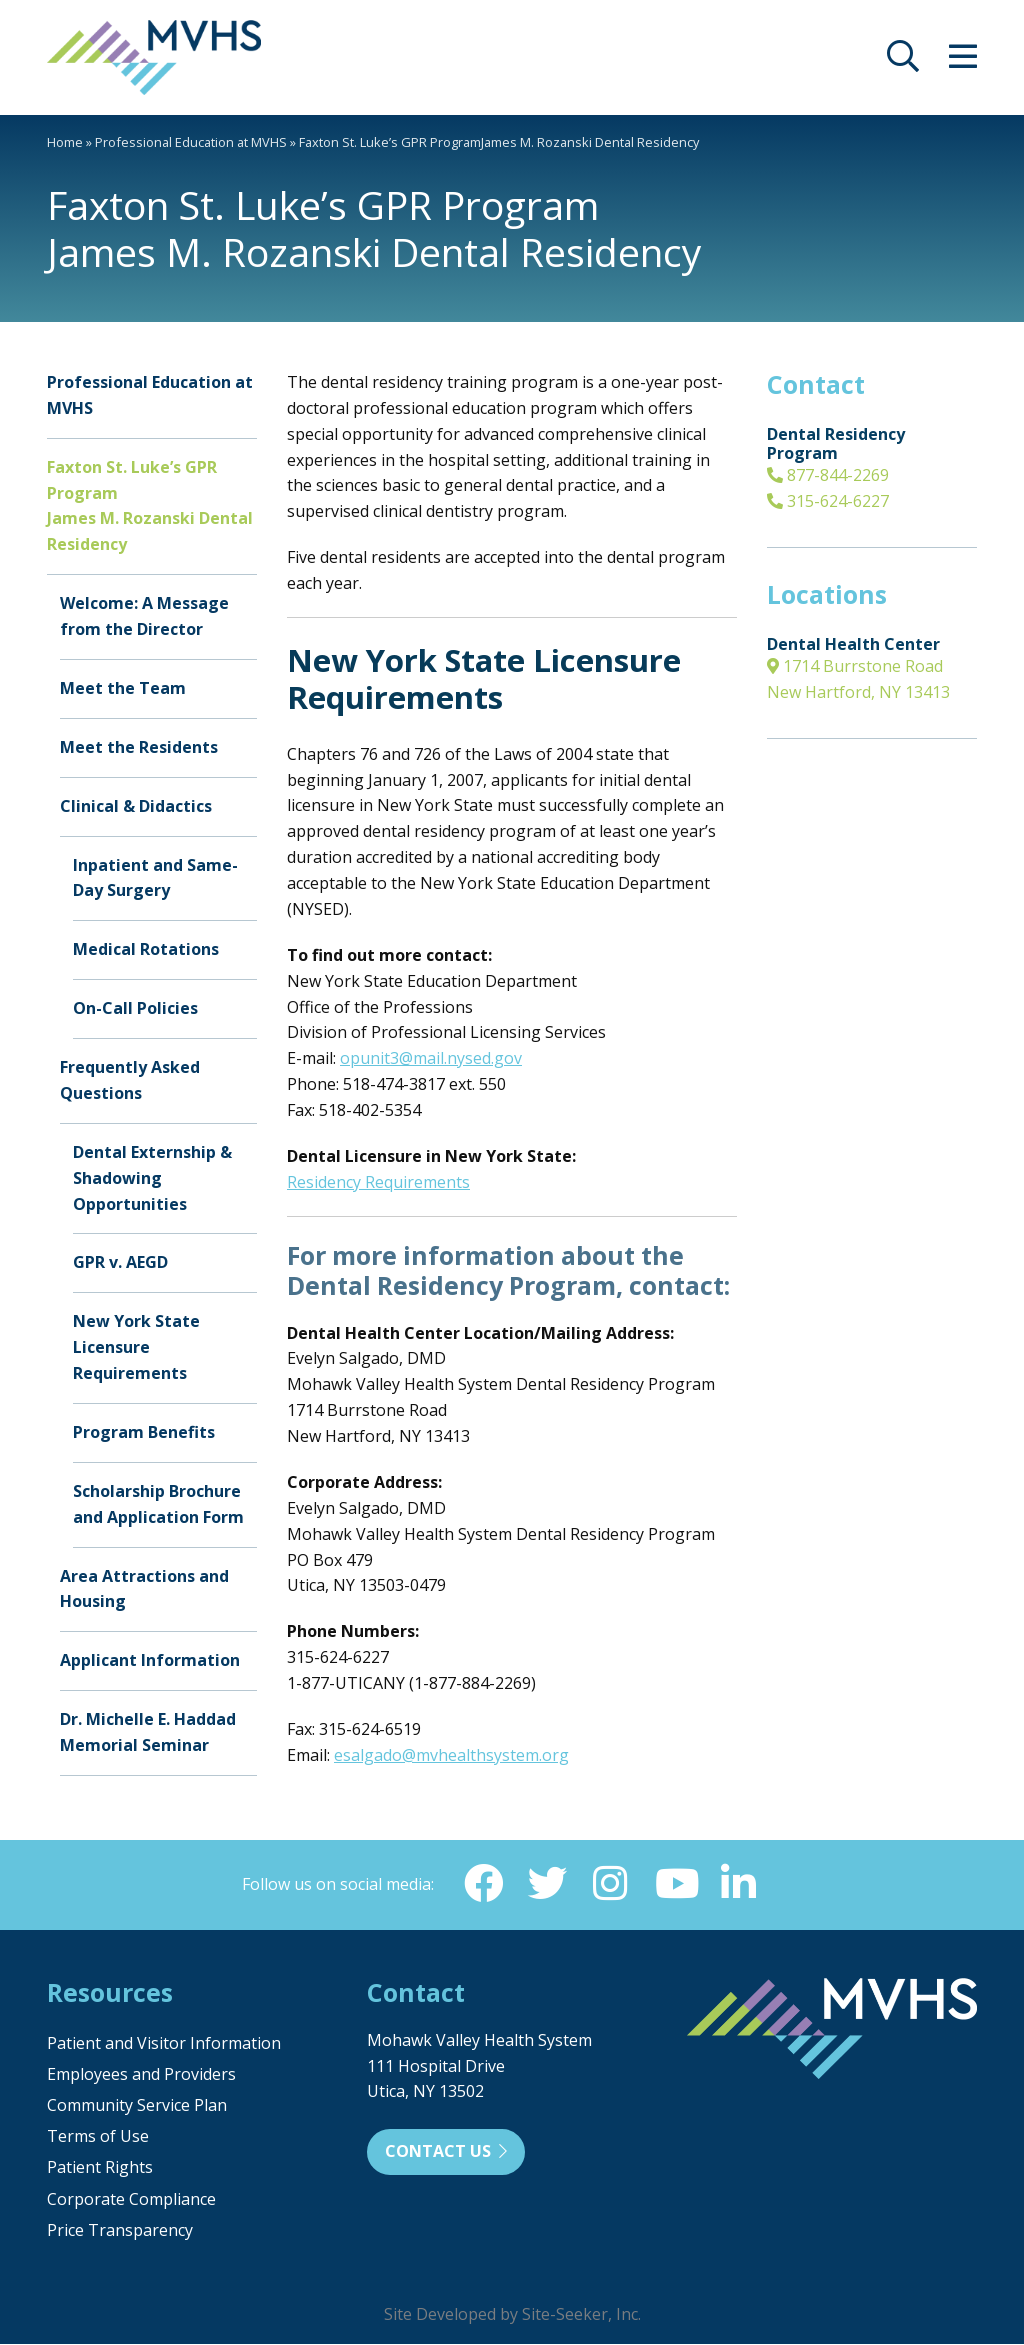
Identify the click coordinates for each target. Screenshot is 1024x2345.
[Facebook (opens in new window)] (483, 1884)
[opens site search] (903, 62)
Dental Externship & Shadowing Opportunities (152, 1178)
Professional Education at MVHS (191, 142)
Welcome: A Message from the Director (144, 616)
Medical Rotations (146, 949)
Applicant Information (150, 1660)
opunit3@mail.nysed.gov (431, 1058)
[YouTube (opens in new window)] (675, 1884)
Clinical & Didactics (136, 806)
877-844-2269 (828, 475)
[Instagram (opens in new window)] (611, 1884)
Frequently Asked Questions (130, 1080)
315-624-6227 (828, 501)
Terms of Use (98, 2137)
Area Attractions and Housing (144, 1589)
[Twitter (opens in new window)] (547, 1884)
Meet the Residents (139, 747)
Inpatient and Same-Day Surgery (155, 878)
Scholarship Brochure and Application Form (158, 1504)
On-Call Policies (135, 1008)
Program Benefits (144, 1432)
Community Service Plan (137, 2106)
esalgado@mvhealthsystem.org (451, 1755)
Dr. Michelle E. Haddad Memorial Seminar (148, 1732)
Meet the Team (123, 688)
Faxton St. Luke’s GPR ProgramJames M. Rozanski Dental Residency (150, 506)
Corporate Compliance (131, 2200)
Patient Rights (100, 2168)
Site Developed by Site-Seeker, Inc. (512, 2315)
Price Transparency (120, 2231)
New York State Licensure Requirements (136, 1347)
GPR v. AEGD (120, 1262)
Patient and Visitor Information (164, 2044)
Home (65, 142)
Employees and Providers (141, 2075)
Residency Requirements (378, 1182)
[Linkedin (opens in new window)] (739, 1884)
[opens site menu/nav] (963, 62)
